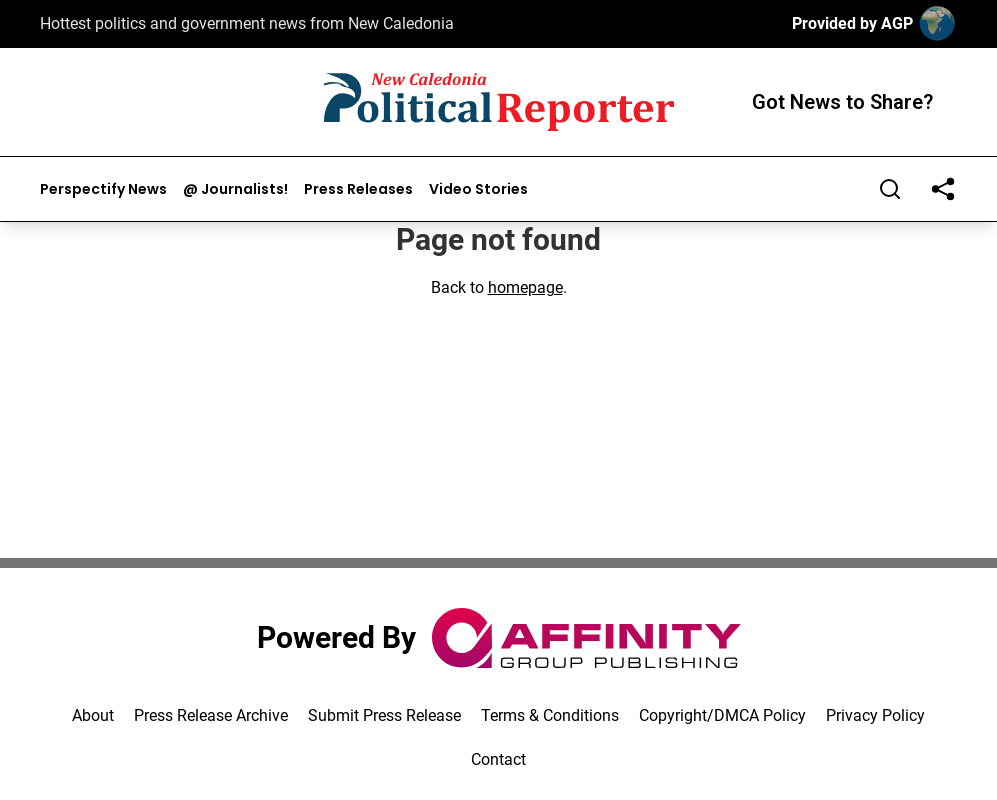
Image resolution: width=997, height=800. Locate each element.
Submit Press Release (384, 715)
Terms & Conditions (550, 715)
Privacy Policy (875, 715)
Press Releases (358, 189)
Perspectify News (103, 189)
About (93, 715)
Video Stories (478, 189)
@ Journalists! (235, 189)
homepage (525, 287)
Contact (498, 759)
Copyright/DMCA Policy (722, 715)
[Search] (890, 189)
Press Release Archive (211, 715)
